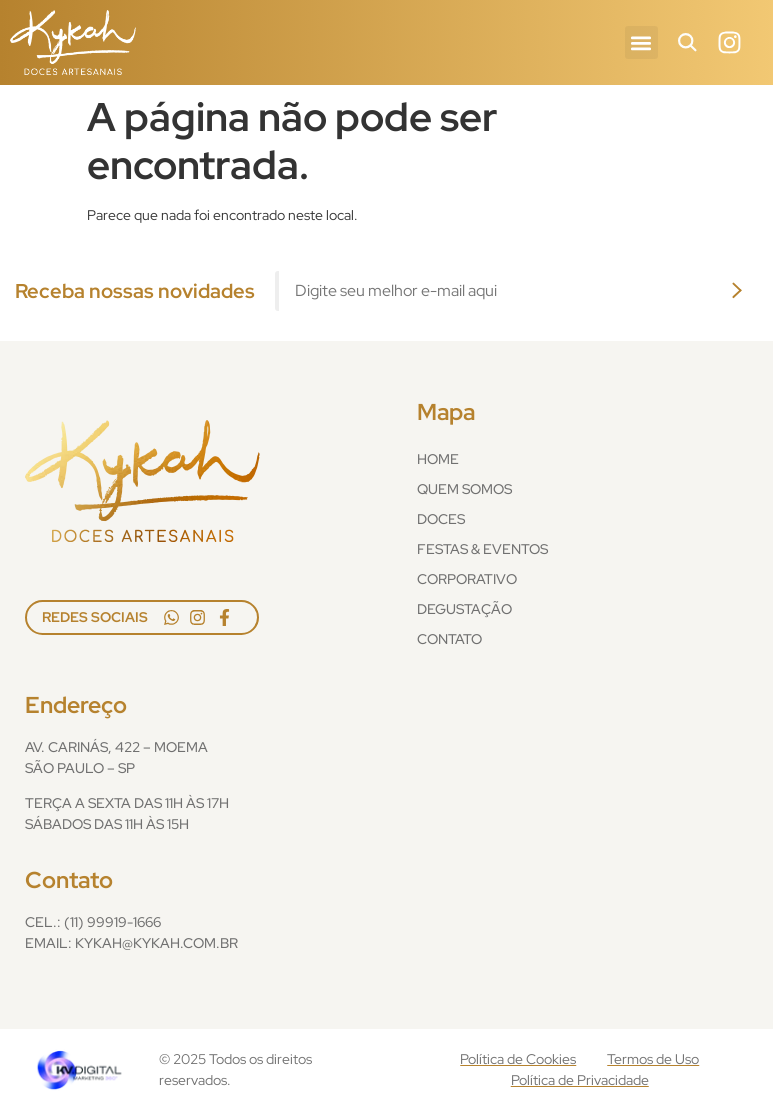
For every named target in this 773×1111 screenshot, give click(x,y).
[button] (641, 42)
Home (438, 459)
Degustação (464, 609)
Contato (449, 639)
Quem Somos (464, 489)
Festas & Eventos (482, 549)
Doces (441, 519)
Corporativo (467, 579)
